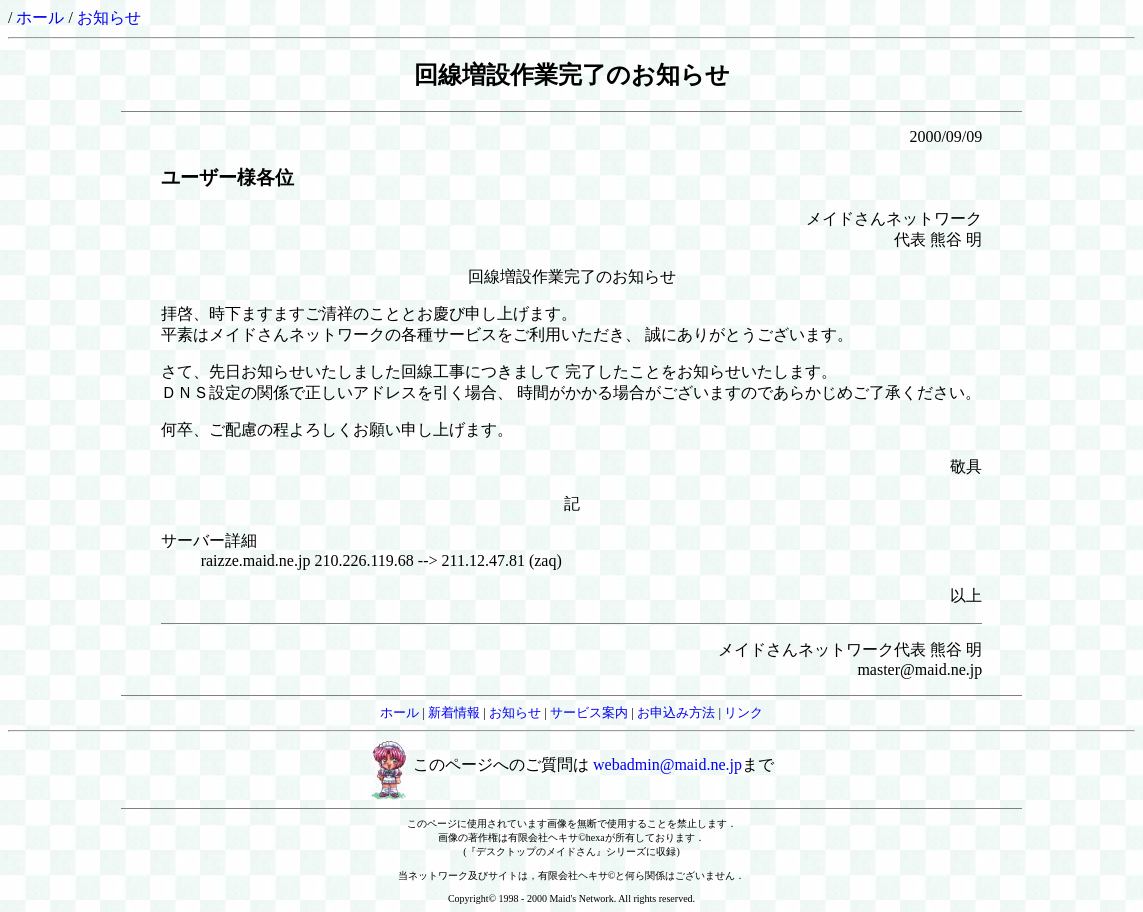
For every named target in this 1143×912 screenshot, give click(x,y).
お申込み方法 (676, 712)
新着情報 (454, 712)
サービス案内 (589, 712)
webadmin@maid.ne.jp (667, 764)
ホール (40, 17)
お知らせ (109, 17)
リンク (743, 712)
